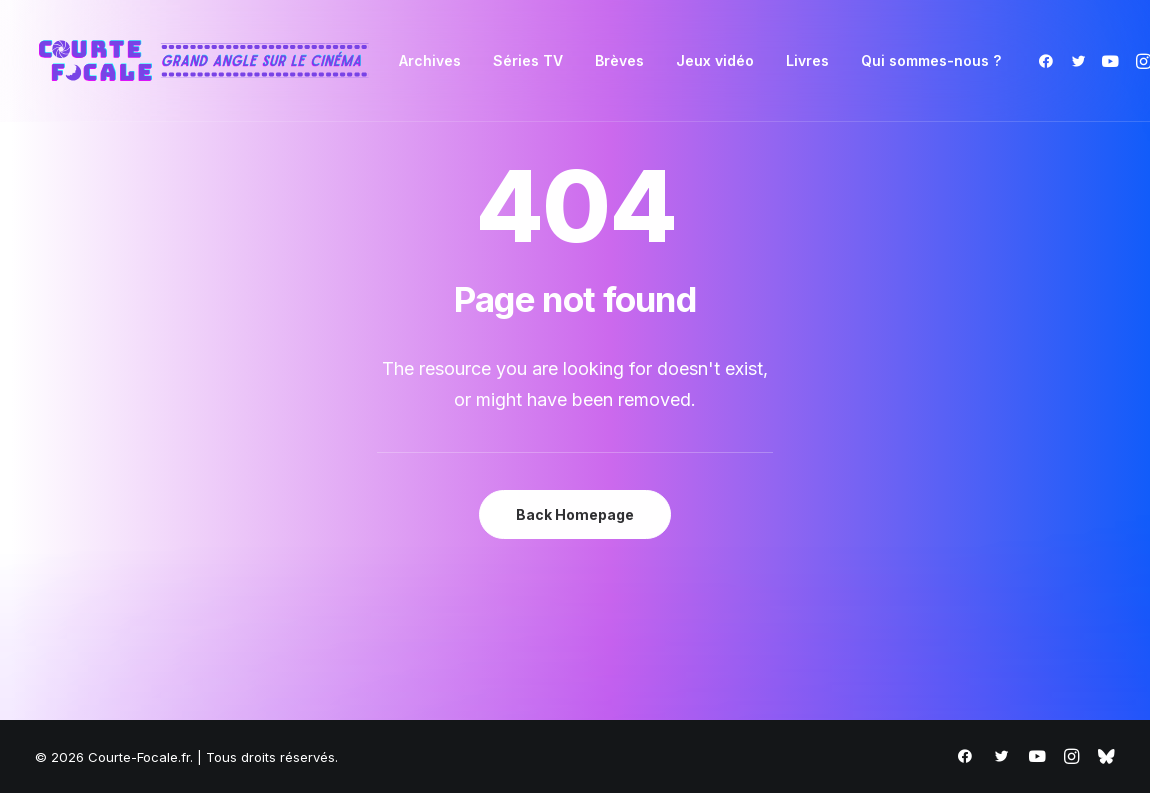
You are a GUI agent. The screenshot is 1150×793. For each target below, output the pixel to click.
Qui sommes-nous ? (931, 60)
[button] (1049, 61)
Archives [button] (430, 60)
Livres (807, 60)
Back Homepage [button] (575, 514)
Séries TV (528, 60)
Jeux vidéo (715, 60)
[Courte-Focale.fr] (210, 61)
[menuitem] (430, 61)
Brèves (619, 60)
